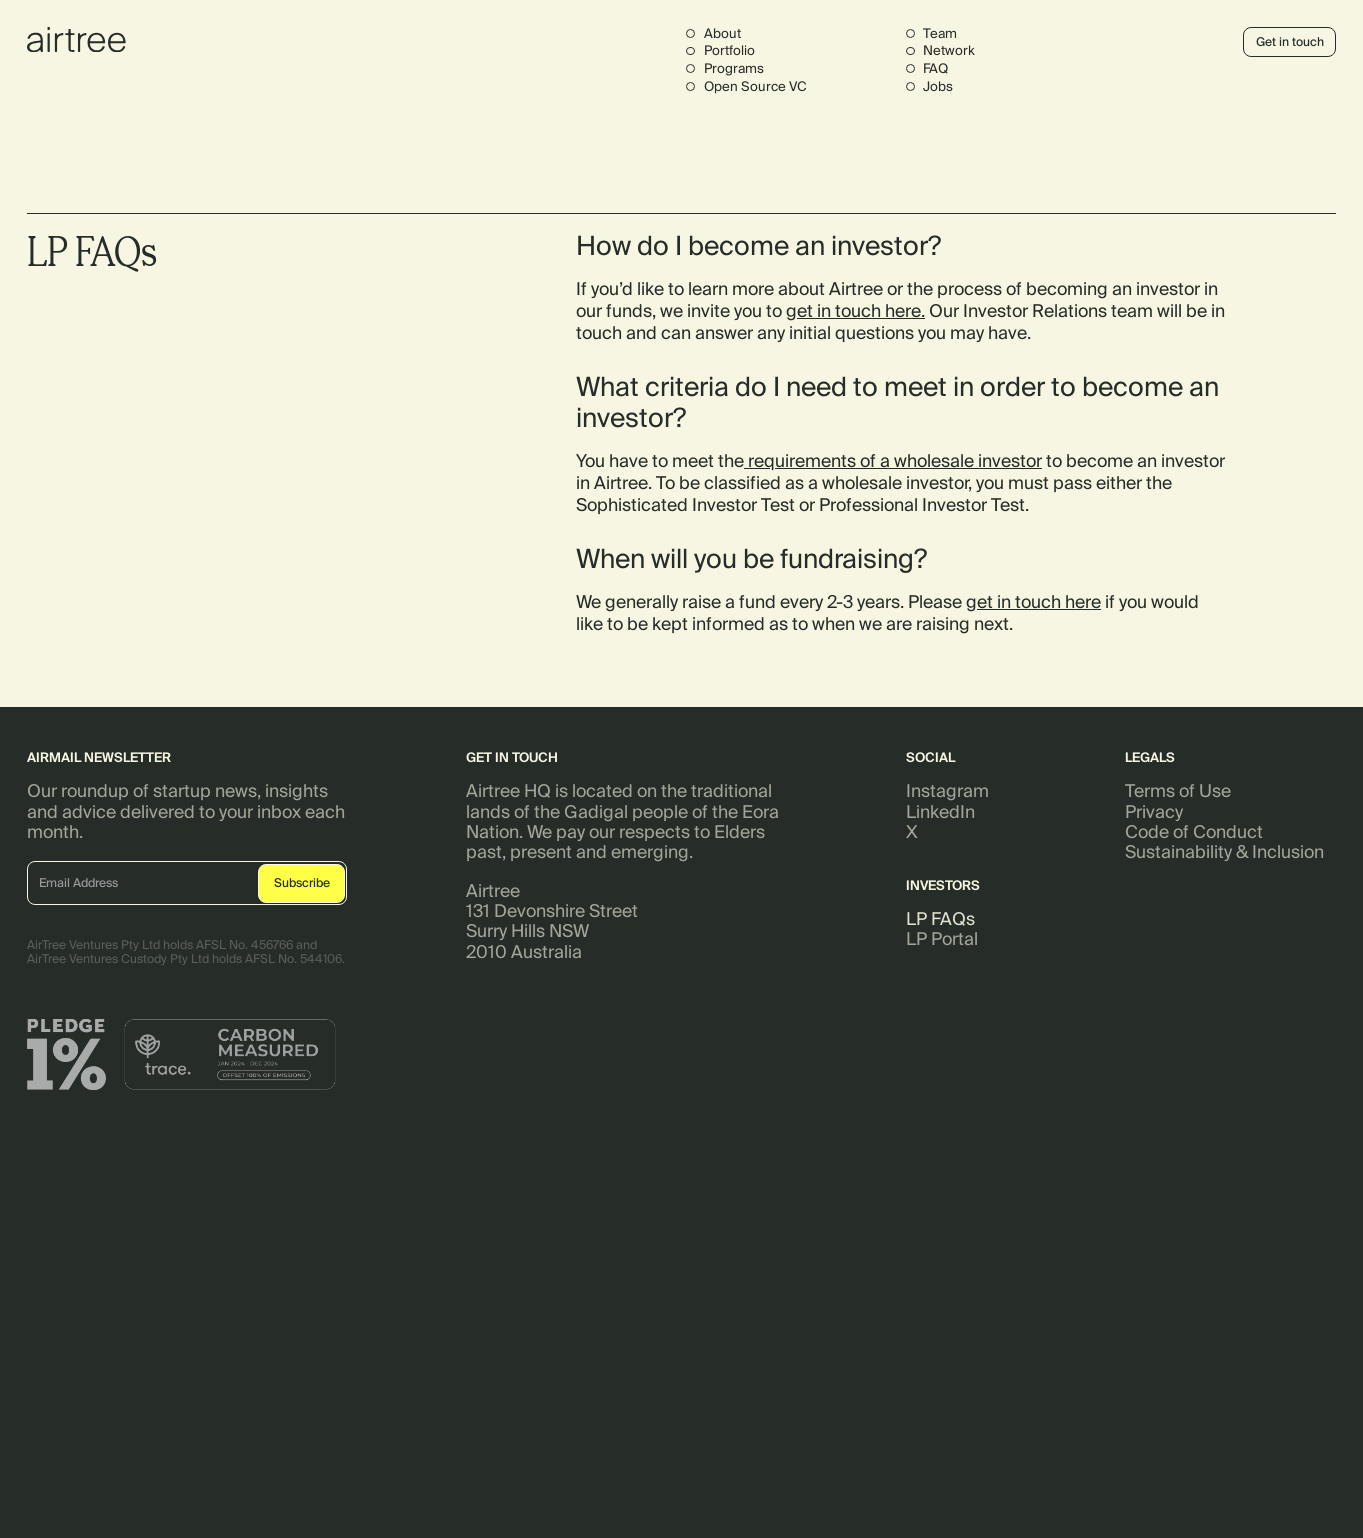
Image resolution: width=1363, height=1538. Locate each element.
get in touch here (853, 311)
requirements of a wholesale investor (893, 460)
